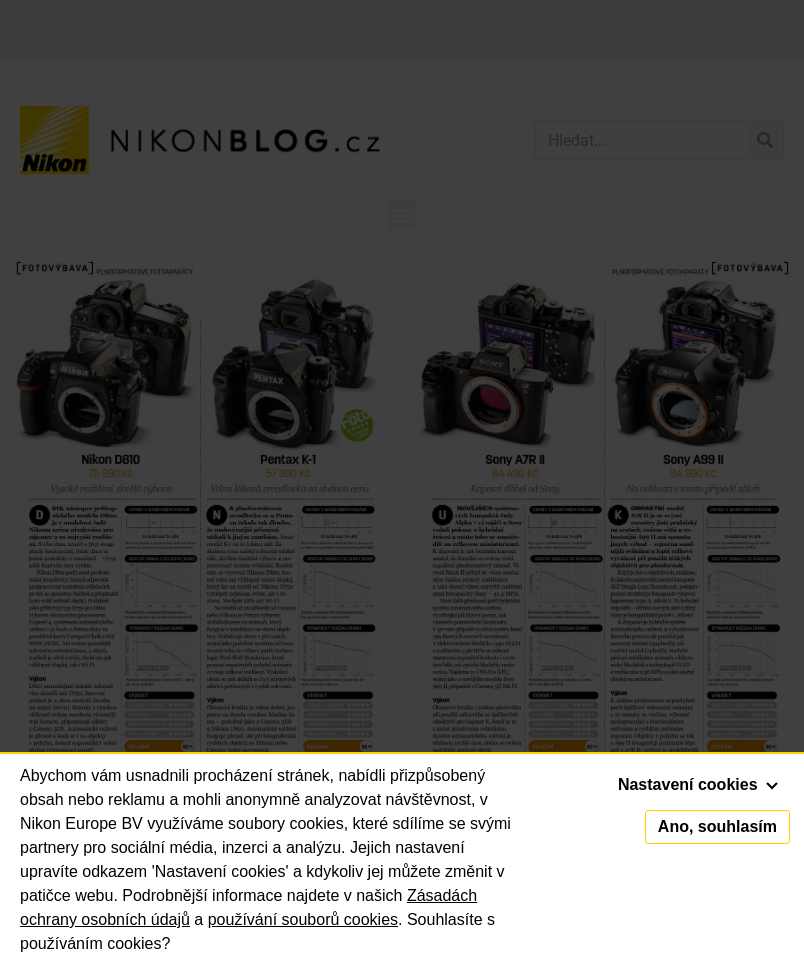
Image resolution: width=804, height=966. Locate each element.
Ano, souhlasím (717, 826)
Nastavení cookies (698, 784)
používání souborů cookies (303, 919)
